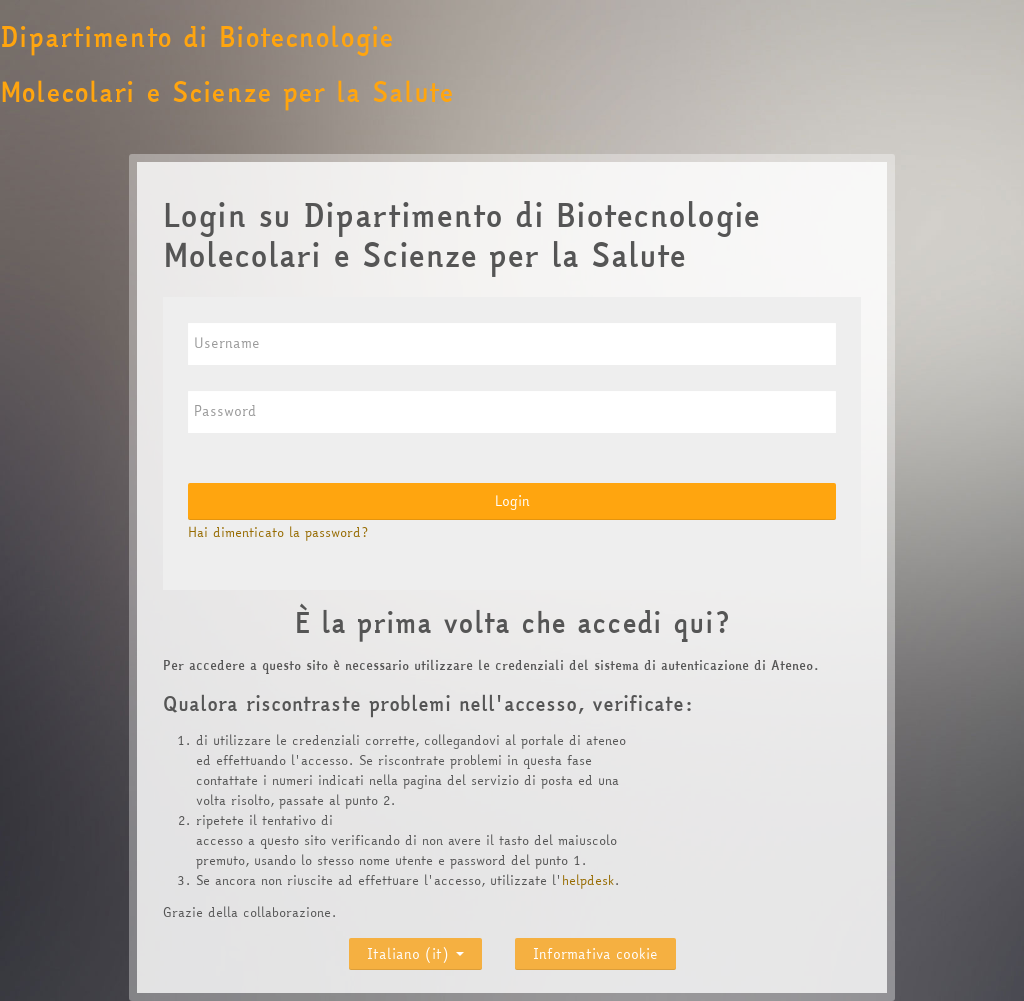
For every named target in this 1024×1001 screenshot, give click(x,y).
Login (512, 501)
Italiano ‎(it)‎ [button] (415, 949)
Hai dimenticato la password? (278, 532)
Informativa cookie (595, 954)
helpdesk (588, 880)
